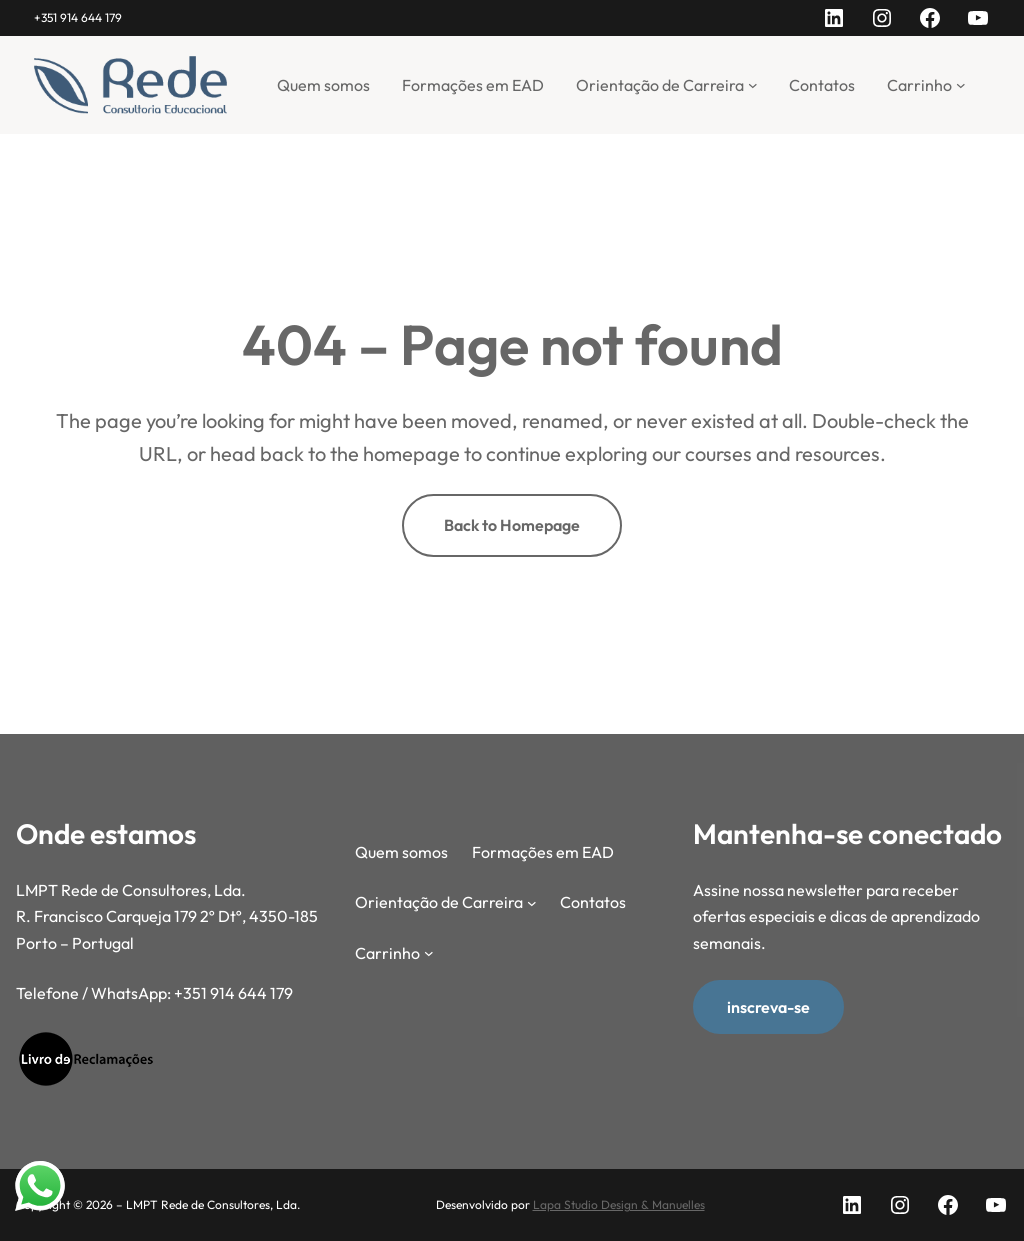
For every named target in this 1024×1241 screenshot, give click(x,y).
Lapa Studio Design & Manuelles (619, 1204)
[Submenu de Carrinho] (961, 85)
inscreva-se (768, 1007)
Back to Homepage (512, 525)
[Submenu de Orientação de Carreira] (753, 85)
